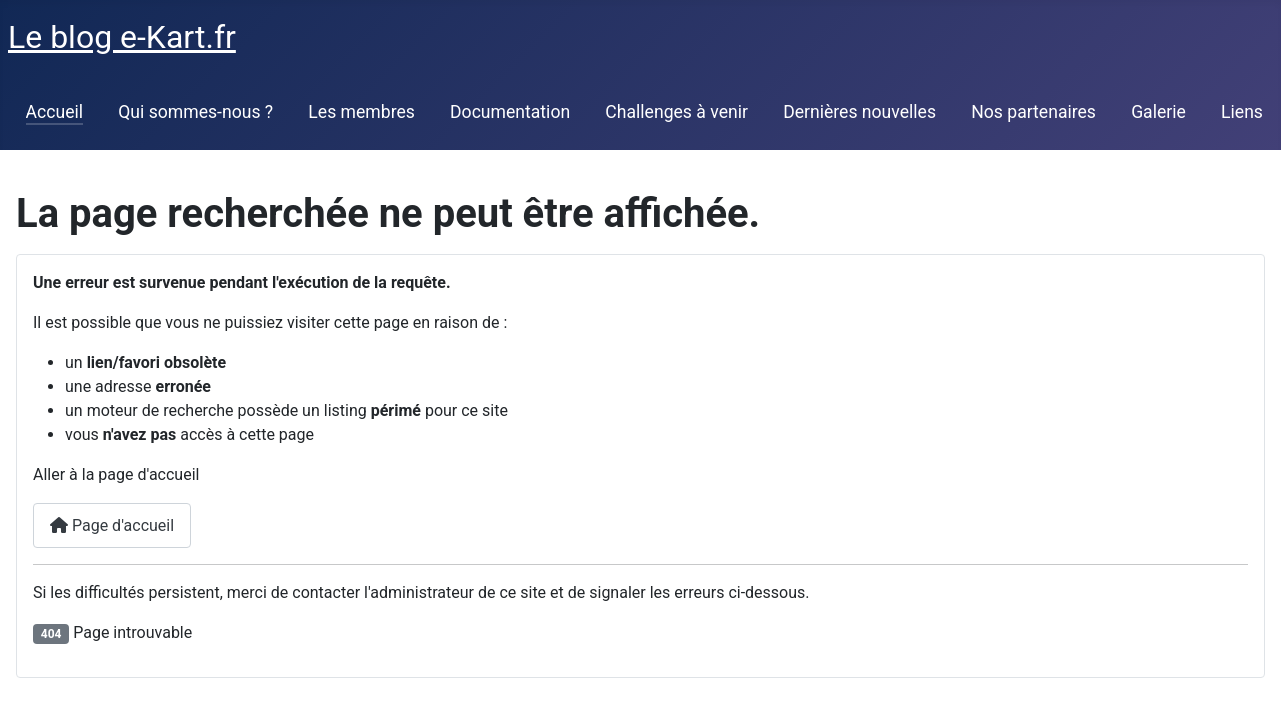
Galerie (1158, 112)
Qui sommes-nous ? (195, 112)
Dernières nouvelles (859, 112)
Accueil (54, 112)
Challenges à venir (676, 112)
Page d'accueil (112, 525)
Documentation (510, 112)
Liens (1242, 112)
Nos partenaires (1033, 112)
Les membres (361, 112)
